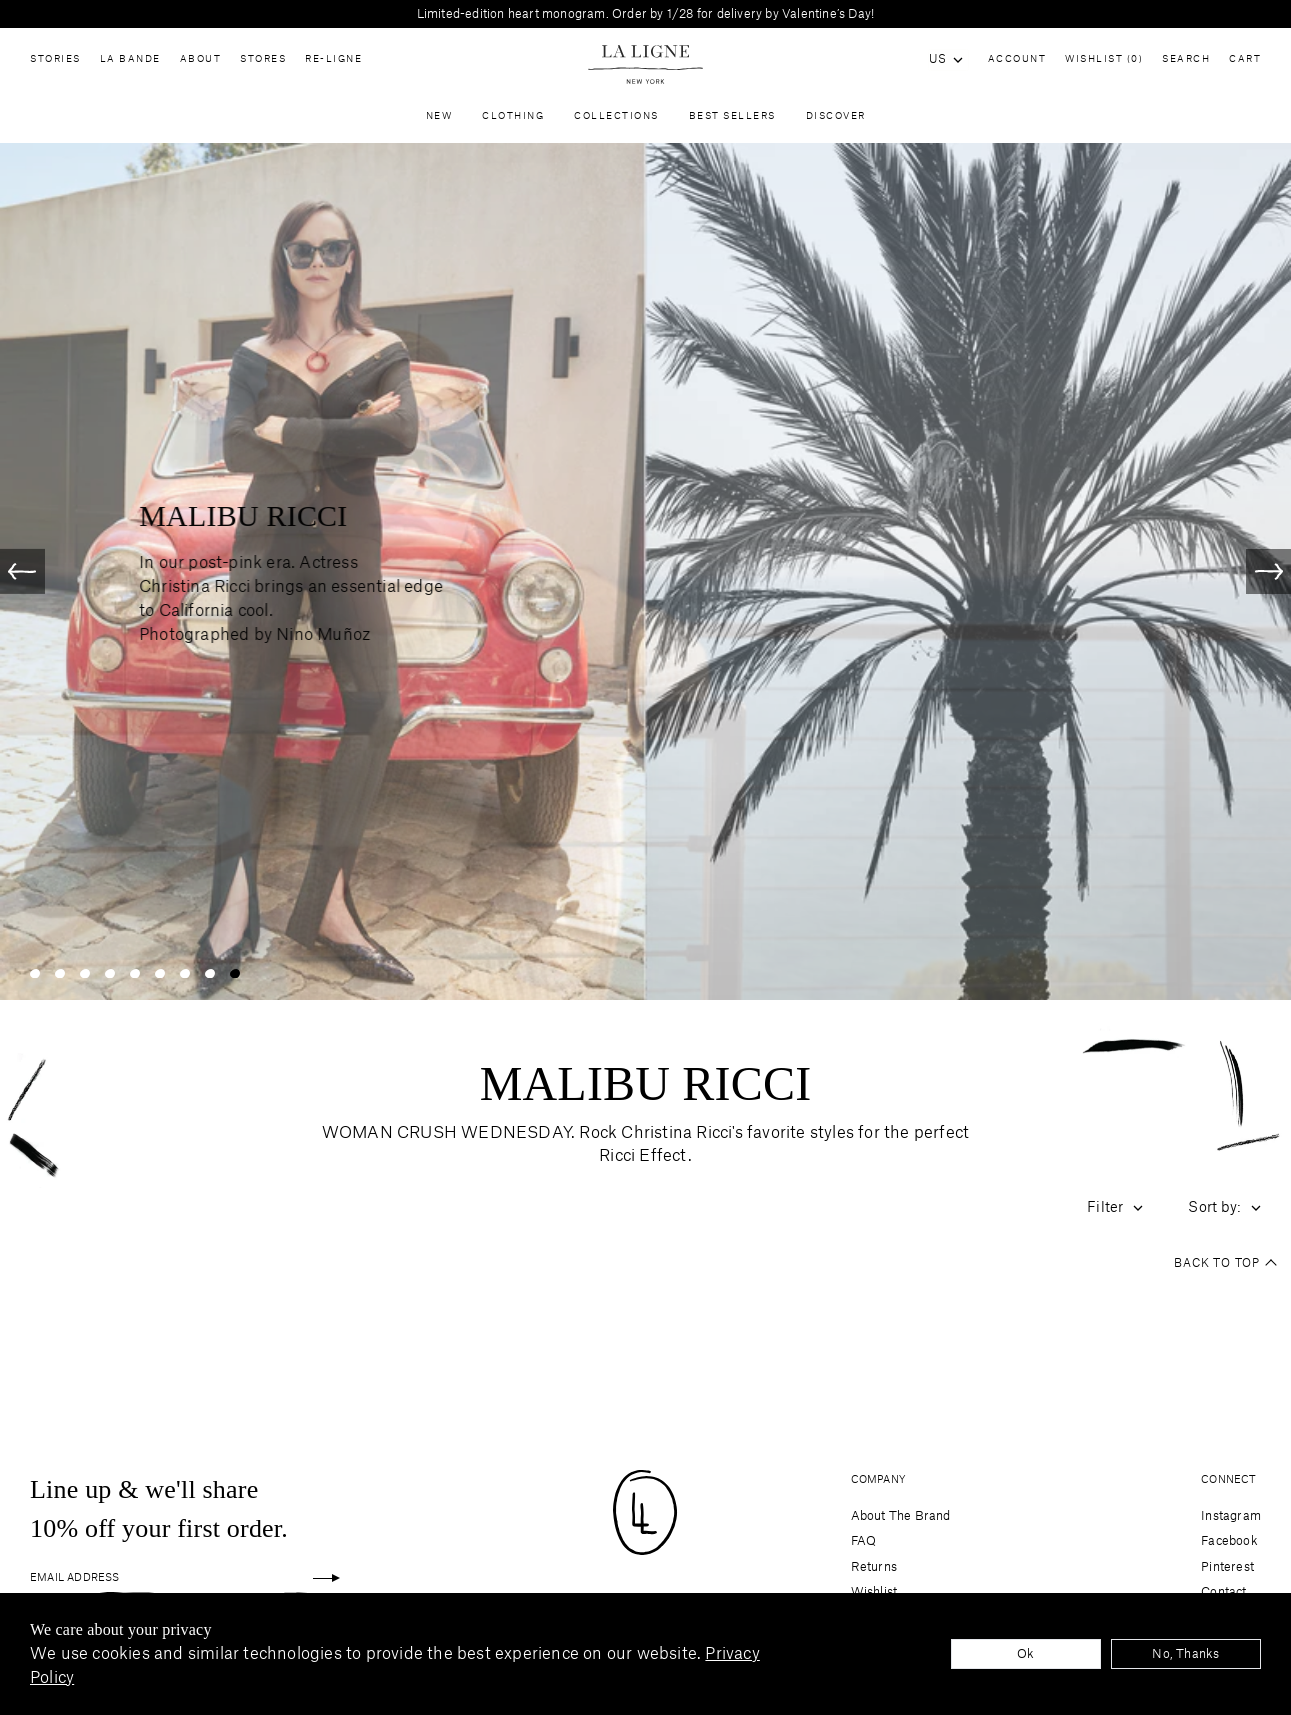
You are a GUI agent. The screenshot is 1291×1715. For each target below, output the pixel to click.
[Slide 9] (235, 982)
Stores (263, 64)
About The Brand (901, 1516)
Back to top (1224, 1274)
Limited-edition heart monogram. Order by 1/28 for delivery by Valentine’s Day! (646, 14)
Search (1186, 59)
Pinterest (1227, 1567)
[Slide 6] (160, 982)
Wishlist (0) (1104, 59)
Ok (1025, 1654)
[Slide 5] (135, 982)
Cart (1245, 59)
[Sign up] (326, 1578)
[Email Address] (170, 1578)
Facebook (1229, 1541)
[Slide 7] (185, 982)
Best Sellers (732, 121)
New (439, 121)
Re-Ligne (333, 64)
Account (1017, 59)
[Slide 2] (60, 982)
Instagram (1231, 1516)
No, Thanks (1185, 1654)
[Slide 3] (85, 982)
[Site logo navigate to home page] (645, 64)
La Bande (130, 64)
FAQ (864, 1541)
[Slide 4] (110, 982)
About (201, 64)
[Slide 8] (210, 982)
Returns (874, 1567)
